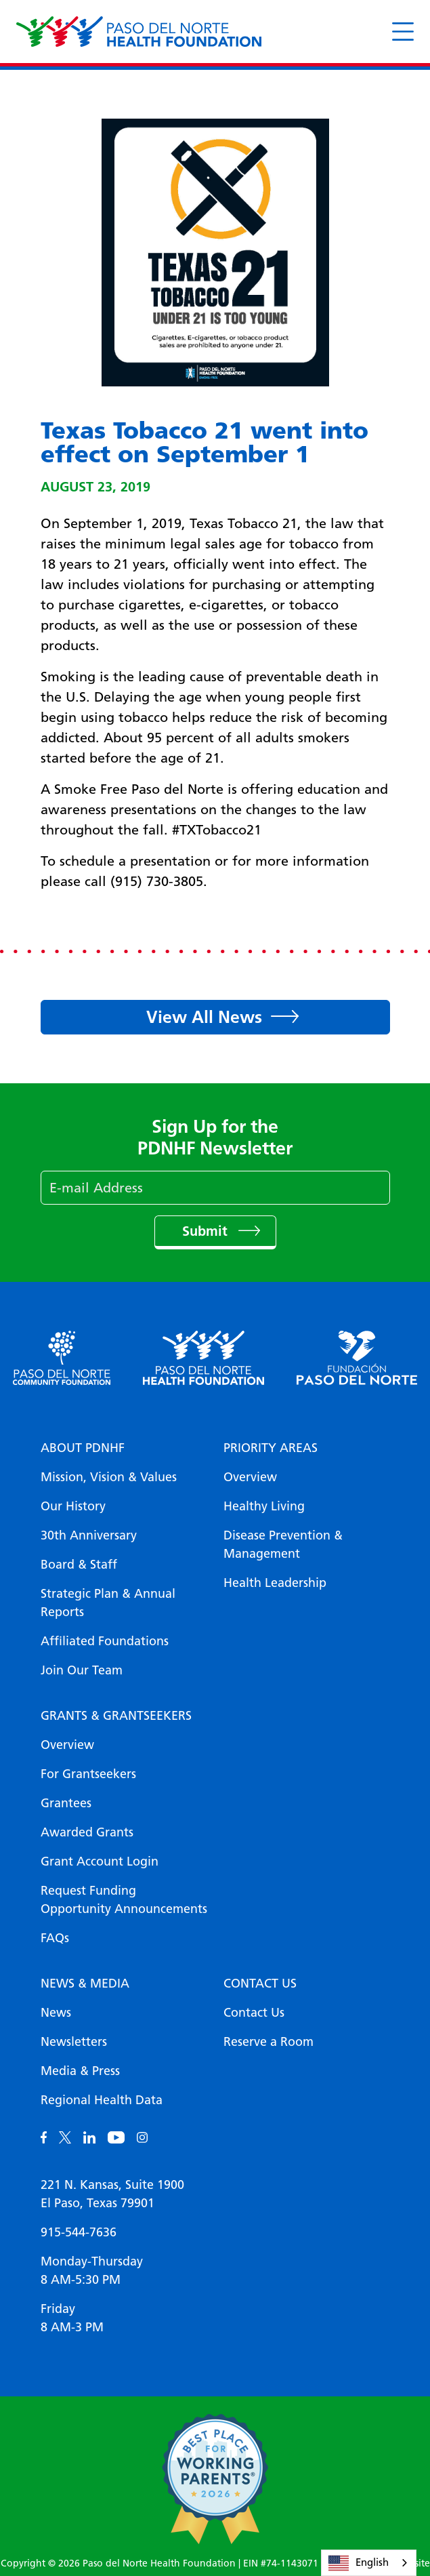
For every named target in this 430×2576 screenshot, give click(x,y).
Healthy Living (264, 1506)
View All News (204, 1017)
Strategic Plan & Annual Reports (108, 1602)
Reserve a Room (268, 2041)
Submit (207, 1231)
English (358, 2563)
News (56, 2012)
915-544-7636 (78, 2232)
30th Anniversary (89, 1535)
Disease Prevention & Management (283, 1544)
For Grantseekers (88, 1774)
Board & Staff (79, 1564)
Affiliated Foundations (105, 1641)
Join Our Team (82, 1670)
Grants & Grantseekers (116, 1715)
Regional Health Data (102, 2100)
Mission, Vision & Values (109, 1477)
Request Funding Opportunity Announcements (124, 1899)
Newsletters (74, 2041)
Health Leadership (274, 1582)
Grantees (66, 1803)
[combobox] (368, 2563)
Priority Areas (270, 1448)
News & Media (85, 1983)
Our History (73, 1506)
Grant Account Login (99, 1861)
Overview (250, 1477)
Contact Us (260, 1983)
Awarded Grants (87, 1832)
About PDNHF (83, 1448)
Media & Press (80, 2071)
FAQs (55, 1938)
